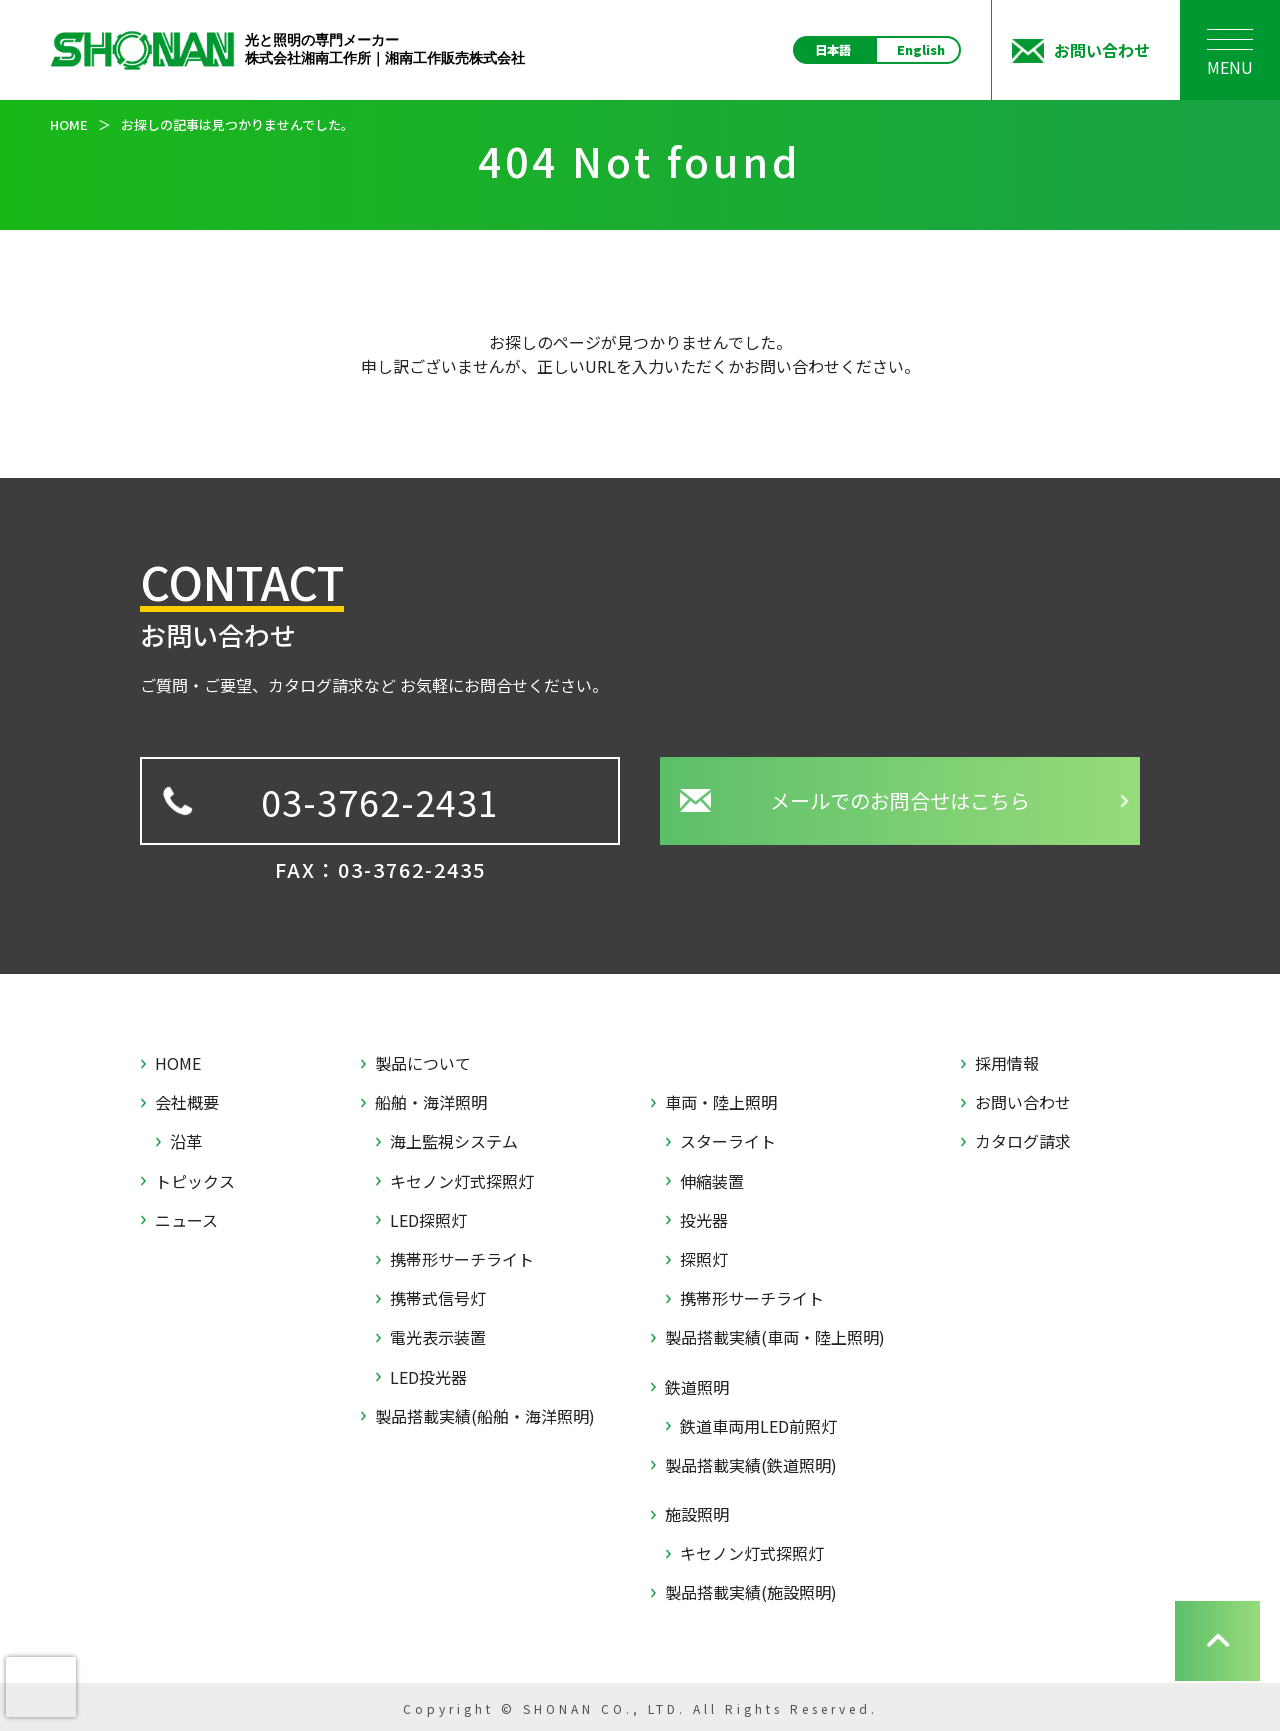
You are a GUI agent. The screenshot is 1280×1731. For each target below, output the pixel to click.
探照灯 (704, 1259)
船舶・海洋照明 (431, 1102)
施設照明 (697, 1514)
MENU (1230, 59)
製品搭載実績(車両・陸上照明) (775, 1337)
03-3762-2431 (380, 801)
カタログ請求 (1023, 1141)
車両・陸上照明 (721, 1102)
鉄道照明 (697, 1387)
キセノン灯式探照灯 (462, 1181)
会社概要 (187, 1102)
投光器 (704, 1220)
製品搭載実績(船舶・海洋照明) (485, 1416)
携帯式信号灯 (438, 1298)
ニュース (186, 1220)
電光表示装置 (438, 1337)
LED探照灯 (428, 1220)
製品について (423, 1063)
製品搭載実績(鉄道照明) (751, 1465)
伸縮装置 (712, 1181)
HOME (178, 1063)
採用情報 (1007, 1063)
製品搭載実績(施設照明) (751, 1592)
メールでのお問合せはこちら (900, 800)
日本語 (833, 50)
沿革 (186, 1141)
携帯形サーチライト (462, 1259)
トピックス (195, 1181)
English (921, 50)
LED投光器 (428, 1377)
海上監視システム (454, 1141)
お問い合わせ (1023, 1102)
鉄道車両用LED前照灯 (758, 1426)
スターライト (728, 1141)
